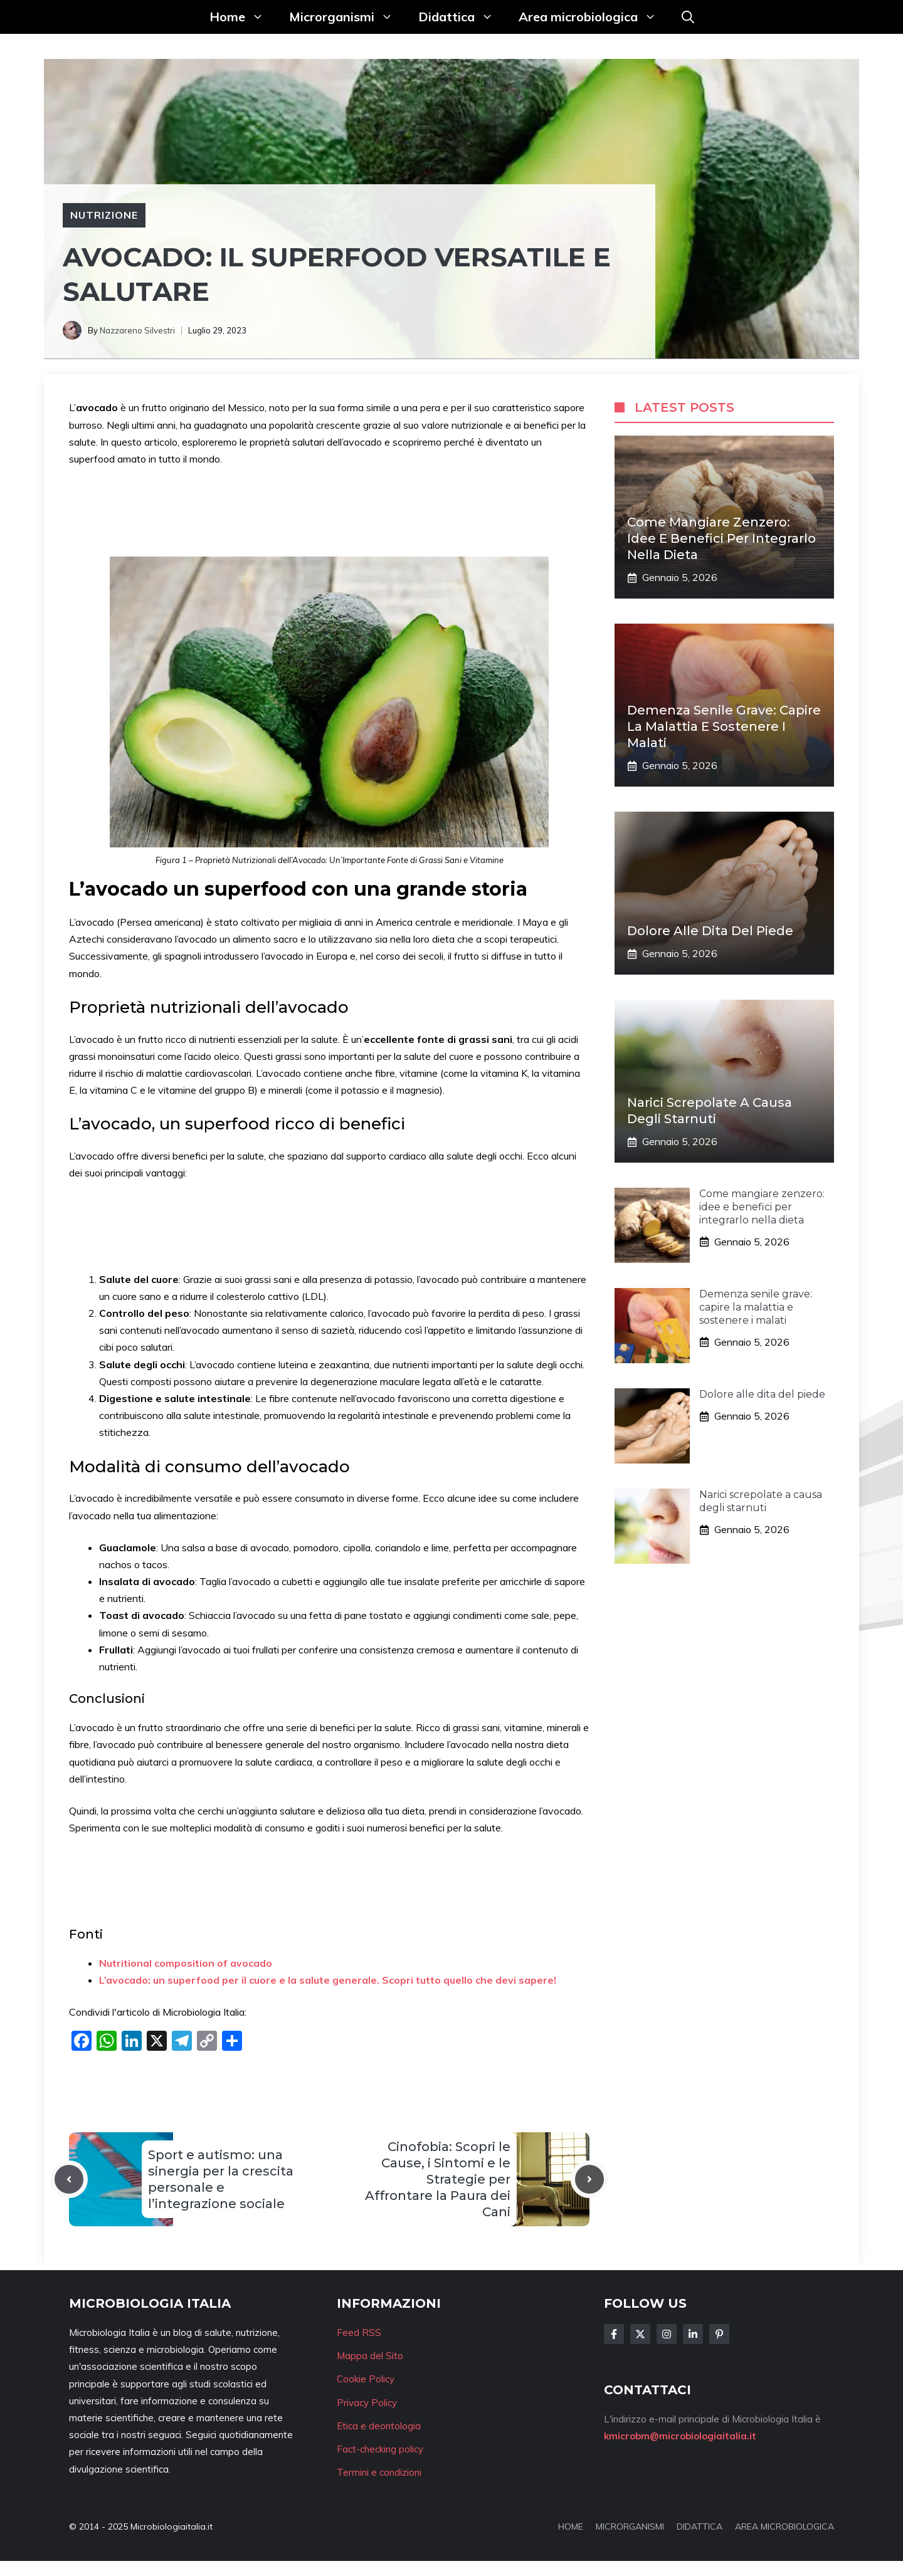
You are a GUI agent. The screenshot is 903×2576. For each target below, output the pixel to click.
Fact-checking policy (380, 2449)
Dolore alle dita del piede (710, 930)
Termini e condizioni (379, 2472)
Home (243, 17)
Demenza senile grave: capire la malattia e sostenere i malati (724, 726)
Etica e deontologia (379, 2426)
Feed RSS (359, 2332)
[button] (688, 17)
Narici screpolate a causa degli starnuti (760, 1501)
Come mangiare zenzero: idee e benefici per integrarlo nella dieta (721, 538)
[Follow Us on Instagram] (667, 2334)
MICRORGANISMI (630, 2526)
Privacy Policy (367, 2403)
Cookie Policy (365, 2379)
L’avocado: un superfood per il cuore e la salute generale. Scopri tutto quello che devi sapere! (327, 1980)
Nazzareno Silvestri (137, 330)
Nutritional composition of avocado (185, 1963)
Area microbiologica (594, 17)
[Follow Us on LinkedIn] (693, 2334)
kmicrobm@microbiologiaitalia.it (680, 2436)
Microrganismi (347, 17)
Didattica (462, 17)
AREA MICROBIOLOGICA (784, 2526)
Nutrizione (104, 215)
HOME (570, 2526)
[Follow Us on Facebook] (614, 2334)
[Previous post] (69, 2179)
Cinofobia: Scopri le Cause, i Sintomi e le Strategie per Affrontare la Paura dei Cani (437, 2179)
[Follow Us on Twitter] (640, 2334)
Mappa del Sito (370, 2356)
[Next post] (589, 2179)
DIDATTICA (699, 2526)
